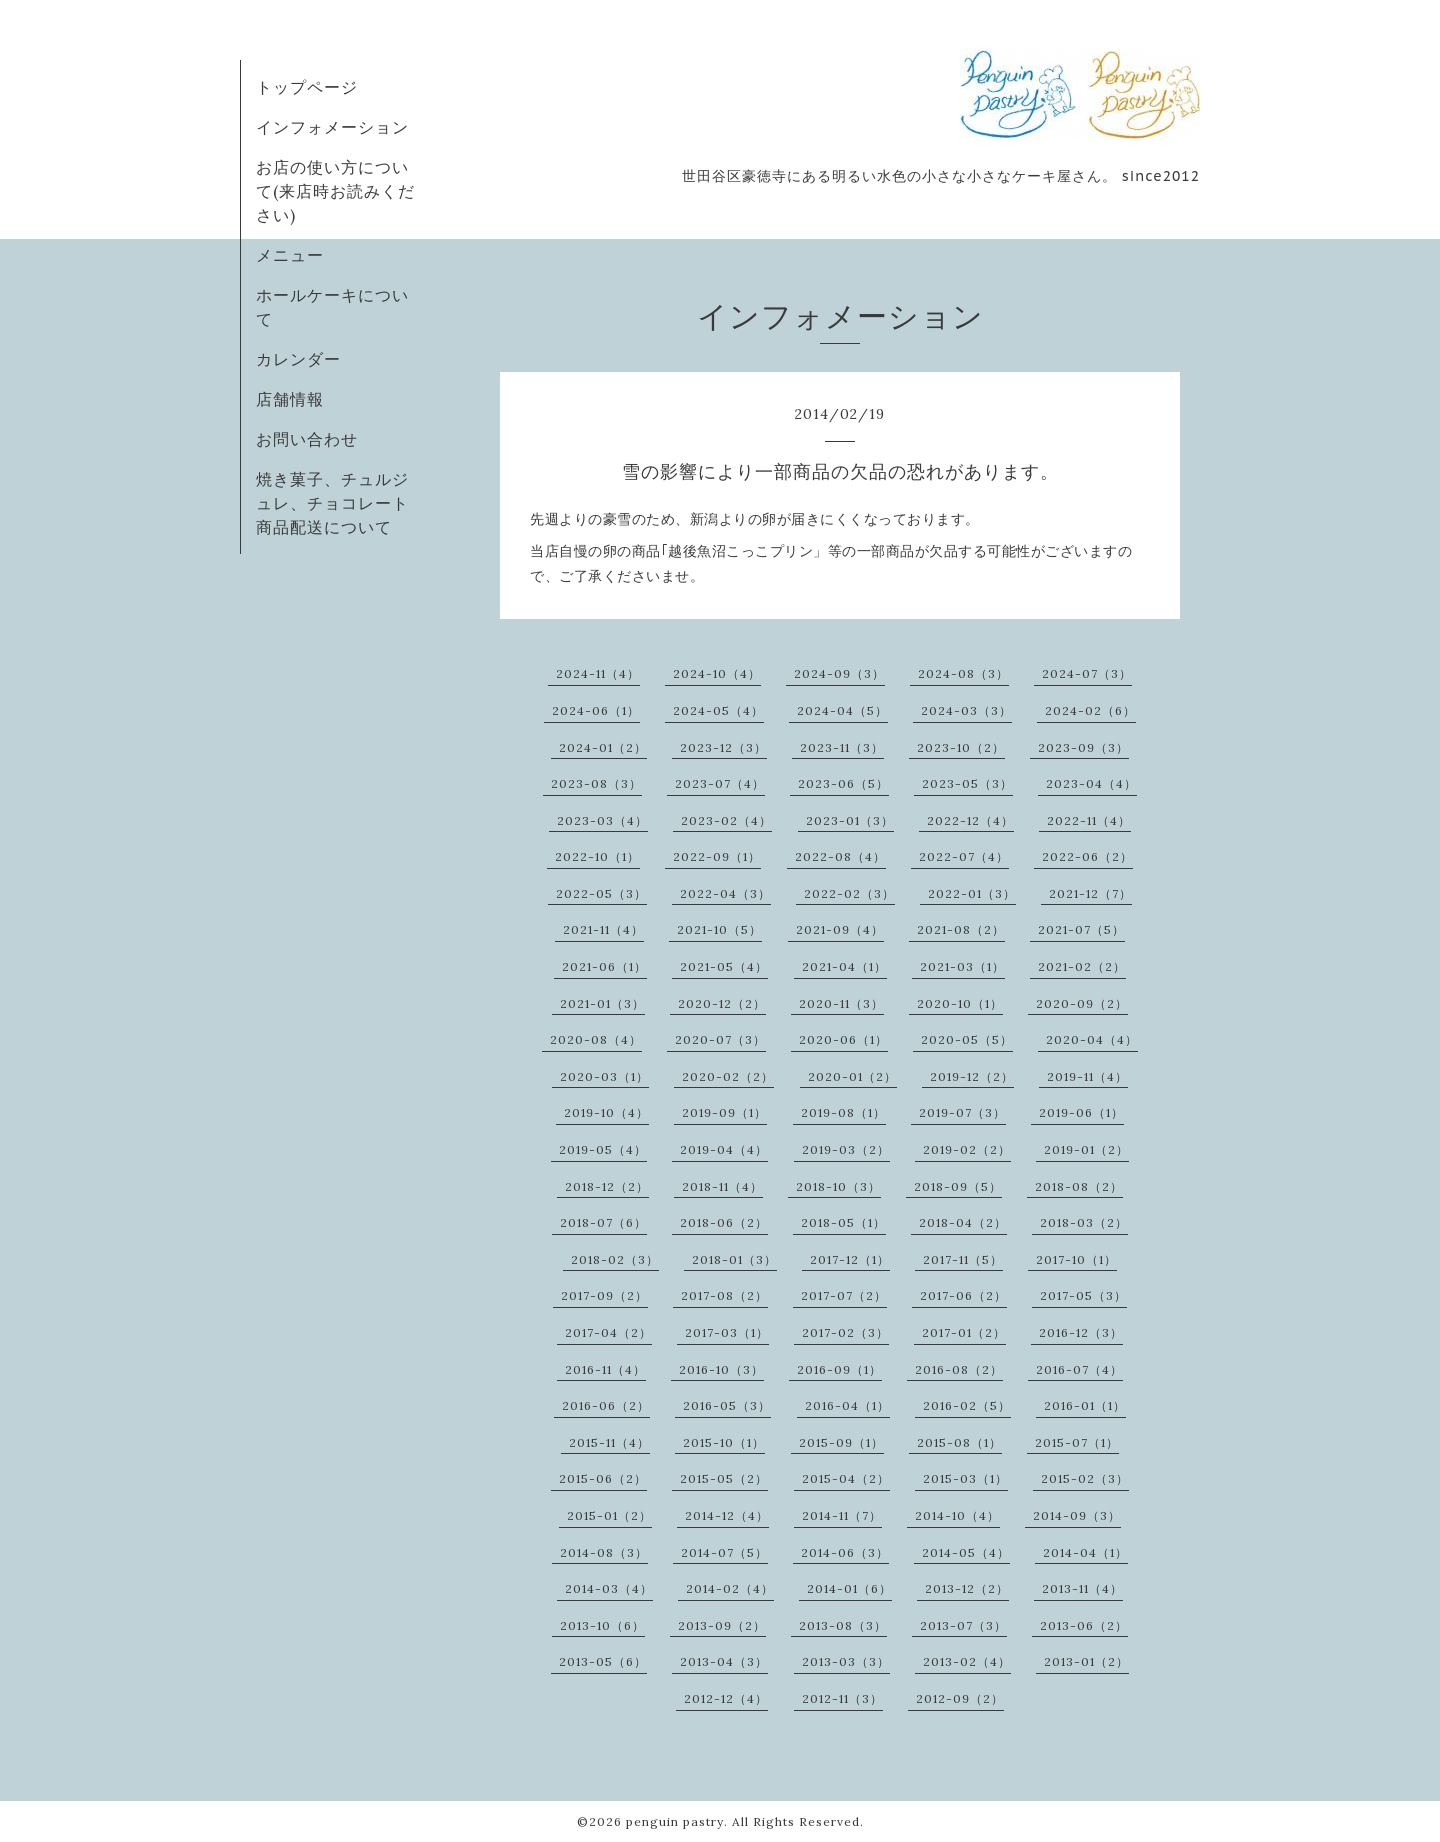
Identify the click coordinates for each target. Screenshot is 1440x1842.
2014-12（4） (727, 1515)
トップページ (307, 87)
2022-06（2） (1087, 856)
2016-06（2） (606, 1405)
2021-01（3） (602, 1003)
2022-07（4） (964, 856)
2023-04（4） (1091, 783)
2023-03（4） (602, 820)
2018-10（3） (838, 1186)
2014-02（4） (730, 1588)
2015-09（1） (841, 1442)
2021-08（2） (961, 929)
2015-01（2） (609, 1515)
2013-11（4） (1082, 1588)
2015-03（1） (965, 1478)
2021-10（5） (719, 929)
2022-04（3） (725, 893)
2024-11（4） (598, 673)
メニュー (290, 255)
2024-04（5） (842, 710)
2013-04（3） (724, 1661)
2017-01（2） (964, 1332)
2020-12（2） (722, 1003)
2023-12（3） (723, 747)
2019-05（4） (603, 1149)
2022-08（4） (840, 856)
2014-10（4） (957, 1515)
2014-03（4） (609, 1588)
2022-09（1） (717, 856)
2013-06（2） (1084, 1625)
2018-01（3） (734, 1259)
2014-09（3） (1077, 1515)
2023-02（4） (726, 820)
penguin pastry (675, 1821)
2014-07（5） (724, 1552)
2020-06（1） (843, 1039)
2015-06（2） (603, 1478)
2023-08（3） (596, 783)
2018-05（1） (843, 1222)
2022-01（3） (972, 893)
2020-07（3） (720, 1039)
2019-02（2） (967, 1149)
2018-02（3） (615, 1259)
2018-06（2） (724, 1222)
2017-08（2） (724, 1295)
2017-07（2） (844, 1295)
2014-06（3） (845, 1552)
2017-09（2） (604, 1295)
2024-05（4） (718, 710)
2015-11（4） (609, 1442)
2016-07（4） (1079, 1369)
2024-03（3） (966, 710)
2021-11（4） (603, 929)
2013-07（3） (963, 1625)
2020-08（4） (596, 1039)
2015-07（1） (1077, 1442)
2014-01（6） (849, 1588)
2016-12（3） (1081, 1332)
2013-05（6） (603, 1661)
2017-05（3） (1083, 1295)
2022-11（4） (1089, 820)
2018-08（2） (1079, 1186)
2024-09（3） (839, 673)
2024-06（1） (596, 710)
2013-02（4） (967, 1661)
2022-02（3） (849, 893)
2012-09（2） (960, 1698)
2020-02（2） (728, 1076)
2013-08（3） (843, 1625)
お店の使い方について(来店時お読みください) (335, 191)
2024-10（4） (717, 673)
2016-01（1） (1085, 1405)
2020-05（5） (967, 1039)
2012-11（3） (842, 1698)
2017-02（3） (845, 1332)
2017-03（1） (727, 1332)
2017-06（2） (963, 1295)
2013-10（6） (602, 1625)
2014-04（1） (1085, 1552)
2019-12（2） (972, 1076)
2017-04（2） (608, 1332)
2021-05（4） (724, 966)
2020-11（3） (841, 1003)
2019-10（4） (606, 1112)
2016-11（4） (605, 1369)
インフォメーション (332, 127)
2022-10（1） (597, 856)
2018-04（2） (963, 1222)
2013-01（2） (1086, 1661)
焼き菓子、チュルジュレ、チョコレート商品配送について (332, 503)
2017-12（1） (850, 1259)
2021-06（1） (604, 966)
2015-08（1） (959, 1442)
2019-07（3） (962, 1112)
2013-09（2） (722, 1625)
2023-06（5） (843, 783)
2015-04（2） (846, 1478)
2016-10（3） (721, 1369)
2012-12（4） (726, 1698)
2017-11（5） (963, 1259)
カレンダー (298, 359)
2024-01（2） (603, 747)
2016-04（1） (847, 1405)
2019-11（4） (1087, 1076)
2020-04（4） (1092, 1039)
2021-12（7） (1090, 893)
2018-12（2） (607, 1186)
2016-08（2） (959, 1369)
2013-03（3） (846, 1661)
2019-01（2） (1086, 1149)
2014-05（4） (966, 1552)
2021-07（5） (1081, 929)
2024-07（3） (1087, 673)
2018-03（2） (1084, 1222)
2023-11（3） (842, 747)
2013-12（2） (967, 1588)
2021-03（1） (962, 966)
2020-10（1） (960, 1003)
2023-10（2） (961, 747)
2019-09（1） (724, 1112)
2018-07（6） (603, 1222)
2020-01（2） (852, 1076)
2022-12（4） (970, 820)
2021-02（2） (1082, 966)
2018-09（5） (958, 1186)
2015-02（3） (1085, 1478)
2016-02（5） (967, 1405)
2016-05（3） (727, 1405)
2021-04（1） (844, 966)
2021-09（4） (840, 929)
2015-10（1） (724, 1442)
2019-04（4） (724, 1149)
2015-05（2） (724, 1478)
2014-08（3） (604, 1552)
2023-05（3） (967, 783)
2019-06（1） (1081, 1112)
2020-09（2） (1082, 1003)
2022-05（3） (601, 893)
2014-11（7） (842, 1515)
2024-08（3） (963, 673)
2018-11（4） (722, 1186)
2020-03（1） (604, 1076)
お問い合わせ (307, 439)
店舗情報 (290, 399)
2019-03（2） (846, 1149)
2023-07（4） (720, 783)
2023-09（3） (1083, 747)
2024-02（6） (1090, 710)
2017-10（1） (1076, 1259)
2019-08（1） (843, 1112)
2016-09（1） (839, 1369)
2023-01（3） (850, 820)
